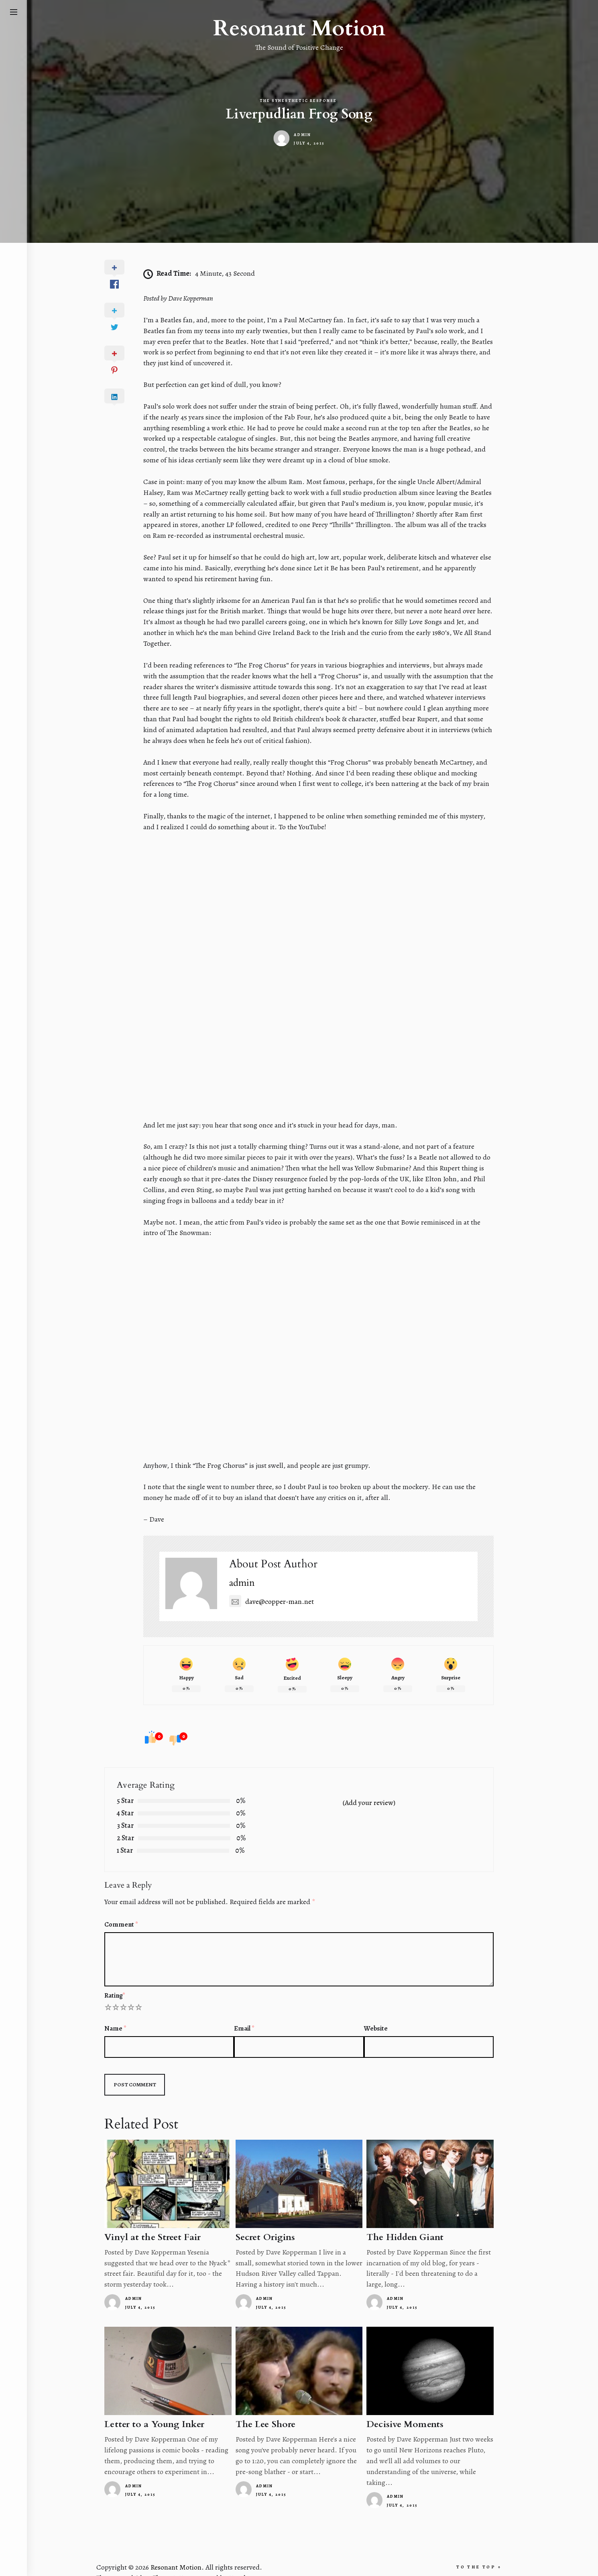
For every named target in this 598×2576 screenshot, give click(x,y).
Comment (132, 1908)
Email (248, 2012)
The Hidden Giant (401, 2221)
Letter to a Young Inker (165, 2409)
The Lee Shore (269, 2409)
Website (372, 2012)
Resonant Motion (299, 28)
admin (302, 134)
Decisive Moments (401, 2409)
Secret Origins (269, 2221)
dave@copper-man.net (276, 1586)
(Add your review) (366, 1787)
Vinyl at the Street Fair (164, 2221)
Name (127, 2012)
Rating (126, 1979)
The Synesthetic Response (298, 101)
